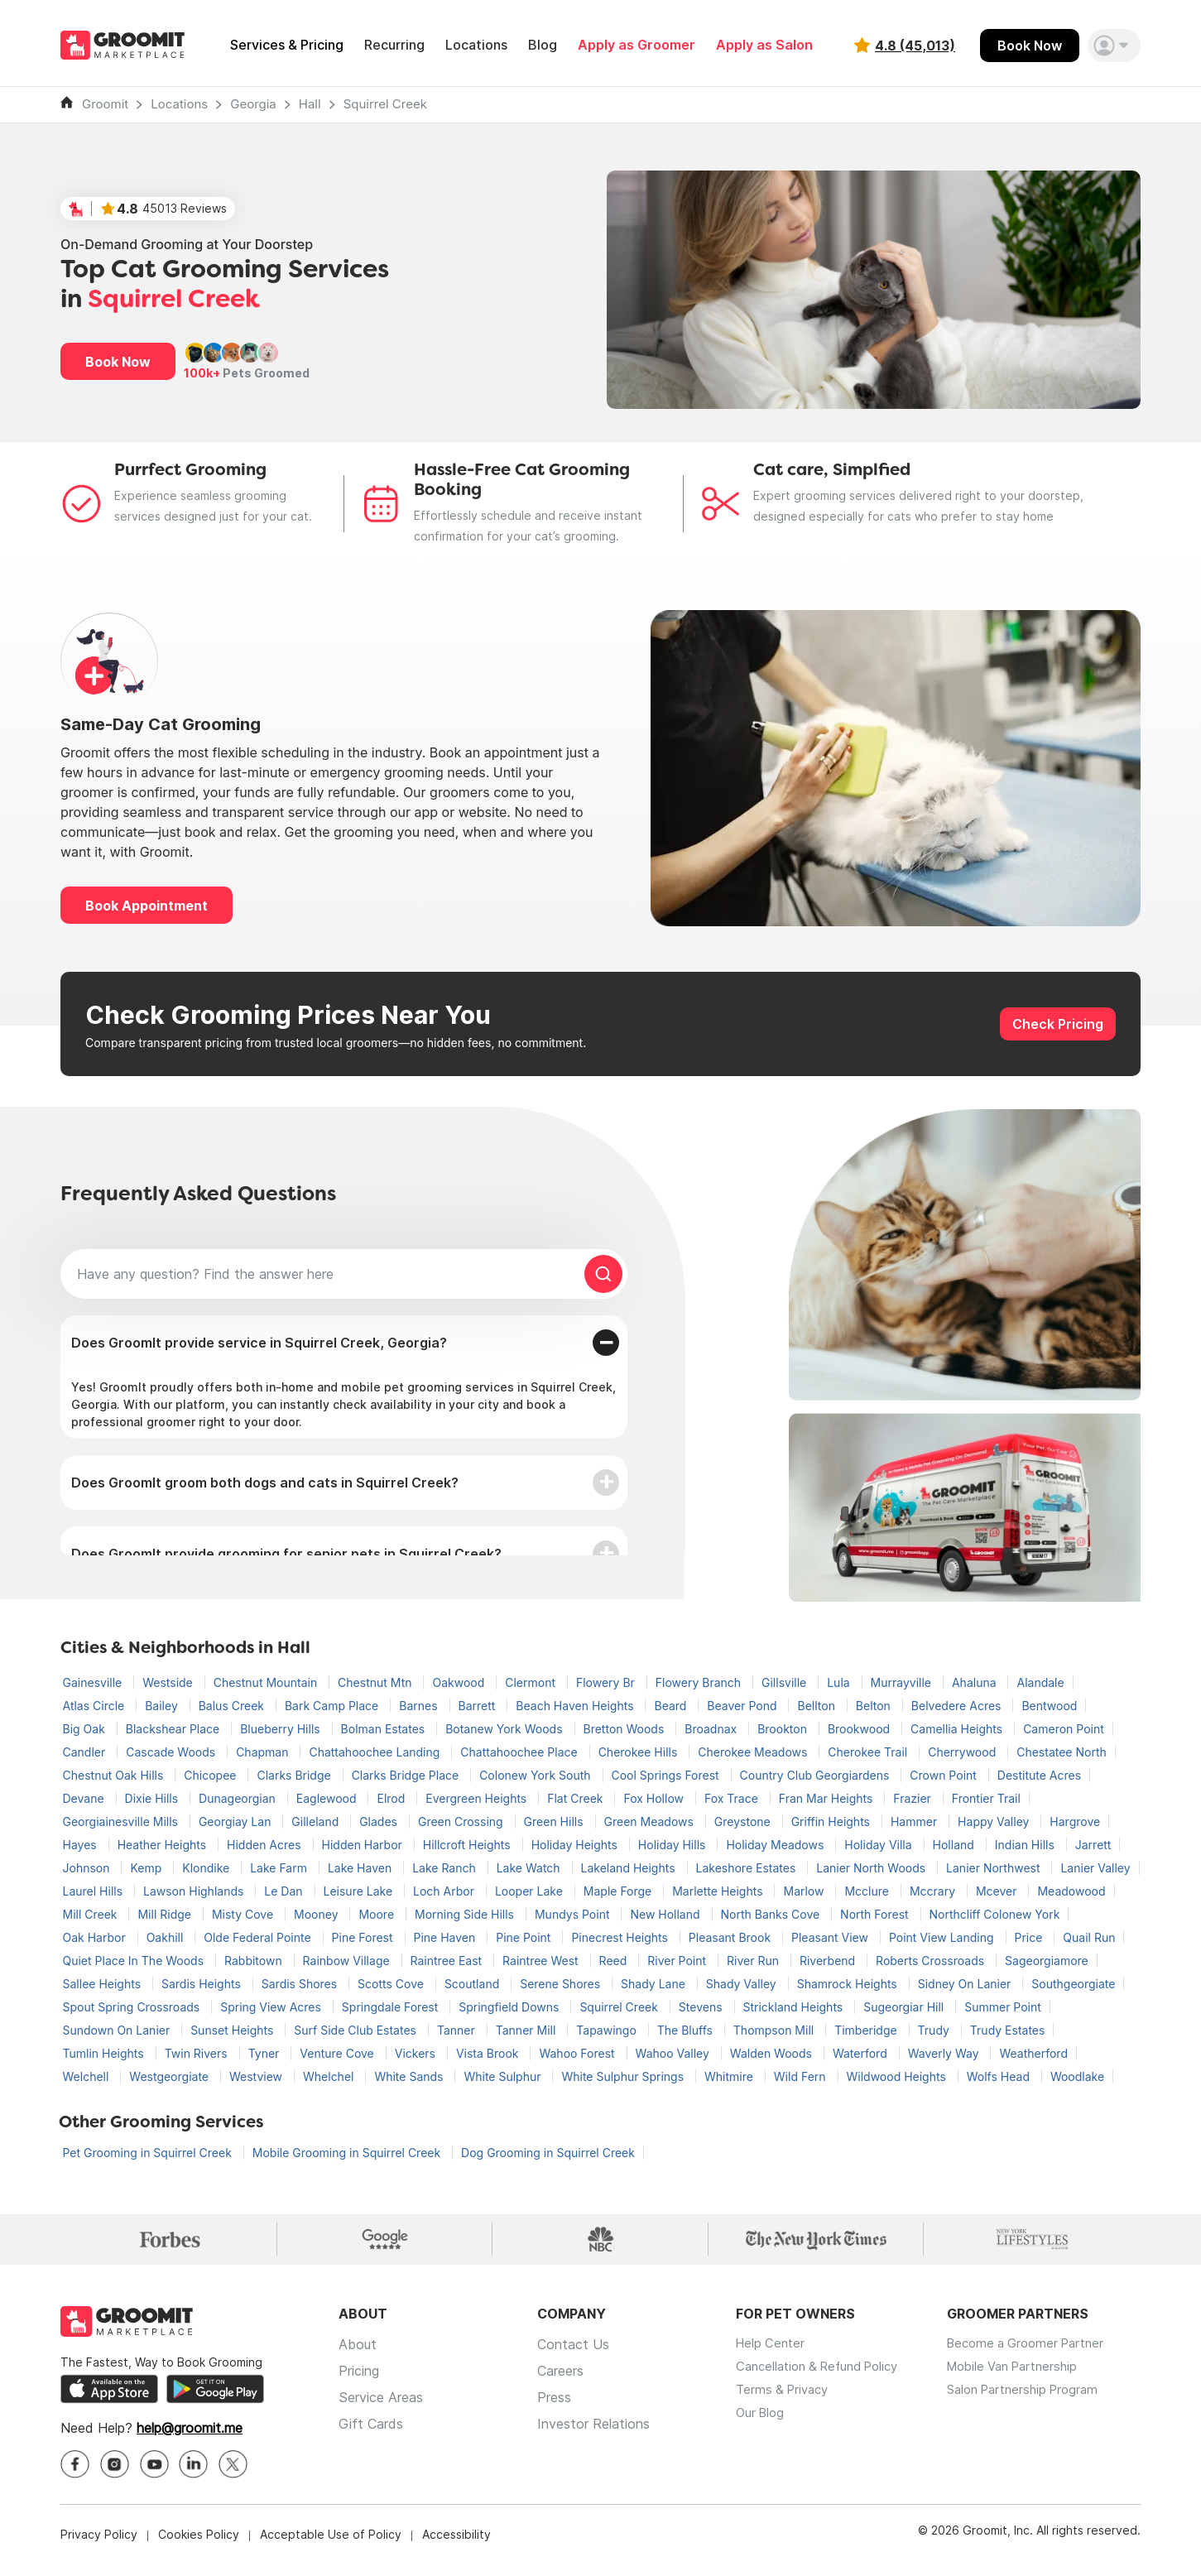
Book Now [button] (118, 361)
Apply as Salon (764, 45)
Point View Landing (943, 1937)
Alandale (1040, 1682)
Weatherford (1033, 2053)
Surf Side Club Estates (357, 2030)
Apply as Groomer (636, 45)
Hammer (915, 1821)
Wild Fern (801, 2076)
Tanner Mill (528, 2030)
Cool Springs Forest (667, 1775)
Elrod (392, 1798)
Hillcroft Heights (468, 1845)
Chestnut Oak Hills (115, 1775)
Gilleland (316, 1821)
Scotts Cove (392, 1984)
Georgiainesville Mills (122, 1821)
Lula (840, 1682)
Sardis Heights (202, 1984)
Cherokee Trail (869, 1752)
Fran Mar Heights (828, 1798)
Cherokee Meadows (754, 1752)
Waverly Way (945, 2053)
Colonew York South (536, 1775)
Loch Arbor (445, 1891)
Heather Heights (163, 1845)
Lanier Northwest (994, 1868)
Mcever (998, 1891)
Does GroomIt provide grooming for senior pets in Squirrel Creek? (286, 1553)
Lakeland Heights (630, 1868)
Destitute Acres (1039, 1775)
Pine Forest (364, 1937)
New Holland (666, 1914)
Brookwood (860, 1729)
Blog (542, 45)
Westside (169, 1682)
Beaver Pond (743, 1706)
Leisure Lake (360, 1891)
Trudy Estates (1007, 2030)
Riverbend (829, 1961)
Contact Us (573, 2356)
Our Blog (762, 2435)
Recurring (394, 45)
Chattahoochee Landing (376, 1752)
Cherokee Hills (639, 1752)
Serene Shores (561, 1984)
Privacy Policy (98, 2547)
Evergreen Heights (477, 1798)
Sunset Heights (233, 2030)
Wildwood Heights (898, 2076)
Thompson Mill (775, 2030)
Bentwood (1049, 1706)
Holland (955, 1845)
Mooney (317, 1914)
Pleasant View (831, 1937)
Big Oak (85, 1729)
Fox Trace (732, 1798)
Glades (380, 1821)
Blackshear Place (174, 1729)
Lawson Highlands (195, 1891)
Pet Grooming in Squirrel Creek (149, 2153)
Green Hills (555, 1821)
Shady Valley (743, 1984)
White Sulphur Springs (624, 2076)
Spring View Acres (272, 2007)
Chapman (263, 1752)
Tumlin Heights (105, 2053)
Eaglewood (328, 1798)
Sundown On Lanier (118, 2030)
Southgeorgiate (1073, 1984)
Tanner (457, 2030)
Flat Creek (576, 1798)
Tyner (265, 2053)
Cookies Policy (198, 2547)
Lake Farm (280, 1868)
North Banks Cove (772, 1914)
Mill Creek (92, 1914)
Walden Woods (772, 2053)
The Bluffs (686, 2030)
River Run (754, 1961)
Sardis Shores (301, 1984)
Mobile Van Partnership (1035, 2382)
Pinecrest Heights (620, 1937)
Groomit (105, 104)
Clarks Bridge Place (407, 1775)
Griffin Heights (832, 1821)
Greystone (744, 1821)
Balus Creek (233, 1706)
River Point (678, 1961)
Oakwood (460, 1682)
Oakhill (167, 1937)
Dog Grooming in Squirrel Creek (548, 2153)
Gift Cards (371, 2435)
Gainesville (94, 1682)
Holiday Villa (879, 1845)
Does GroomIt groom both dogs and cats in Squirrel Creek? (265, 1482)
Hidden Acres (266, 1845)
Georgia (253, 104)
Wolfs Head (1000, 2076)
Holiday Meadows (776, 1845)
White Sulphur (504, 2076)
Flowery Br (607, 1682)
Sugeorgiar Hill (905, 2007)
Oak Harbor (96, 1937)
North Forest (875, 1914)
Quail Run (1089, 1937)
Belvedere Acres (958, 1706)
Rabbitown (255, 1961)
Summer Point (1002, 2007)
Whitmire (730, 2076)
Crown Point (945, 1775)
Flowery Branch (700, 1682)
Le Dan (284, 1891)
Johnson (88, 1868)
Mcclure (867, 1891)
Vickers (417, 2053)
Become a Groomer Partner (1048, 2356)
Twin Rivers (198, 2053)
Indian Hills (1026, 1845)
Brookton (783, 1729)
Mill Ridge (165, 1914)
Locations (476, 45)
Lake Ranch (445, 1868)
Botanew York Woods (505, 1729)
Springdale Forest (391, 2007)
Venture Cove (338, 2053)
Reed (615, 1961)
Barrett (479, 1706)
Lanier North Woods (872, 1868)
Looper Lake (530, 1891)
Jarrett (1093, 1845)
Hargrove (1075, 1821)
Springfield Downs (510, 2007)
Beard (671, 1706)
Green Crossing (462, 1821)
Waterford (862, 2053)
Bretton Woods (626, 1729)
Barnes (419, 1706)
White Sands (410, 2076)
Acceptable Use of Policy (330, 2547)
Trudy (935, 2030)
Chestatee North (1061, 1752)
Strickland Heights (795, 2007)
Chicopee (211, 1775)
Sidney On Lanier (966, 1984)
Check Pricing (1057, 1024)
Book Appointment (146, 905)
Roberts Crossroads (931, 1961)
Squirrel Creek (385, 104)
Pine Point (525, 1937)
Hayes (81, 1845)
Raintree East (448, 1961)
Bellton (817, 1706)
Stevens (702, 2007)
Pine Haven (446, 1937)
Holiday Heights (576, 1845)
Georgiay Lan (236, 1821)
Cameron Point (1063, 1729)
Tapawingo (607, 2030)
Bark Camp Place (333, 1706)
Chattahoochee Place (520, 1752)
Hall (310, 104)
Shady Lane (655, 1984)
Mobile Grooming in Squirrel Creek (348, 2153)
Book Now (1029, 45)
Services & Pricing (286, 45)
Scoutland (473, 1984)
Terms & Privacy (785, 2409)
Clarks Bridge (295, 1775)
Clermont (532, 1682)
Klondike (207, 1868)
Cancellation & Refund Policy (825, 2382)
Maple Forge (619, 1891)
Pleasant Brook (731, 1937)
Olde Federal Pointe (259, 1937)
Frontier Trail (986, 1798)
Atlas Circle (95, 1706)
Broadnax (712, 1729)
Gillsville (785, 1682)
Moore (377, 1914)
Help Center (772, 2356)
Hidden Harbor (364, 1845)
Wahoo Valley (674, 2053)
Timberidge (867, 2030)
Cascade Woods (172, 1752)
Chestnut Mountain (267, 1682)
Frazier (913, 1798)
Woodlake (1077, 2076)
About (358, 2356)
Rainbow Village (348, 1961)
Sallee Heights (103, 1984)
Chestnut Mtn (376, 1682)
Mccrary (934, 1891)
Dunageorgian (239, 1798)
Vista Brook (489, 2053)
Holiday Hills (673, 1845)
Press (554, 2409)
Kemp (147, 1868)
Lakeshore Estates (748, 1868)
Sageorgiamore (1046, 1961)
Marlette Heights (719, 1891)
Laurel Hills (95, 1891)
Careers (560, 2382)
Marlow (805, 1891)
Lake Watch (530, 1868)
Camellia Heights (958, 1729)
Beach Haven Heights (576, 1706)
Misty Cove (244, 1914)
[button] (1114, 45)
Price (1030, 1937)
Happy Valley (995, 1821)
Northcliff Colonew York (995, 1914)
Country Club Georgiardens (816, 1775)
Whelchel (330, 2076)
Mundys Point (574, 1914)
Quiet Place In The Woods (135, 1961)
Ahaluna (976, 1682)
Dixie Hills (153, 1798)
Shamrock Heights (849, 1984)
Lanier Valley (1095, 1868)
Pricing (359, 2382)
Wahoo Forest (578, 2053)
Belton (875, 1706)
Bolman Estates (385, 1729)
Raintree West (542, 1961)
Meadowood (1071, 1891)
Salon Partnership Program (1045, 2409)
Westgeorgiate (170, 2076)
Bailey (163, 1706)
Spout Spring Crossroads (133, 2007)
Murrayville (902, 1682)
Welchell (88, 2076)
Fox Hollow (655, 1798)
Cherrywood (963, 1752)
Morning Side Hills (466, 1914)
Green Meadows (650, 1821)
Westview (257, 2076)
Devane (85, 1798)
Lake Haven (361, 1868)
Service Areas (381, 2409)
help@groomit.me (190, 2440)
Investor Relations (593, 2435)
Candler (86, 1752)
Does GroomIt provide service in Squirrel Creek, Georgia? (259, 1342)
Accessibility (456, 2547)
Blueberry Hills (281, 1729)
